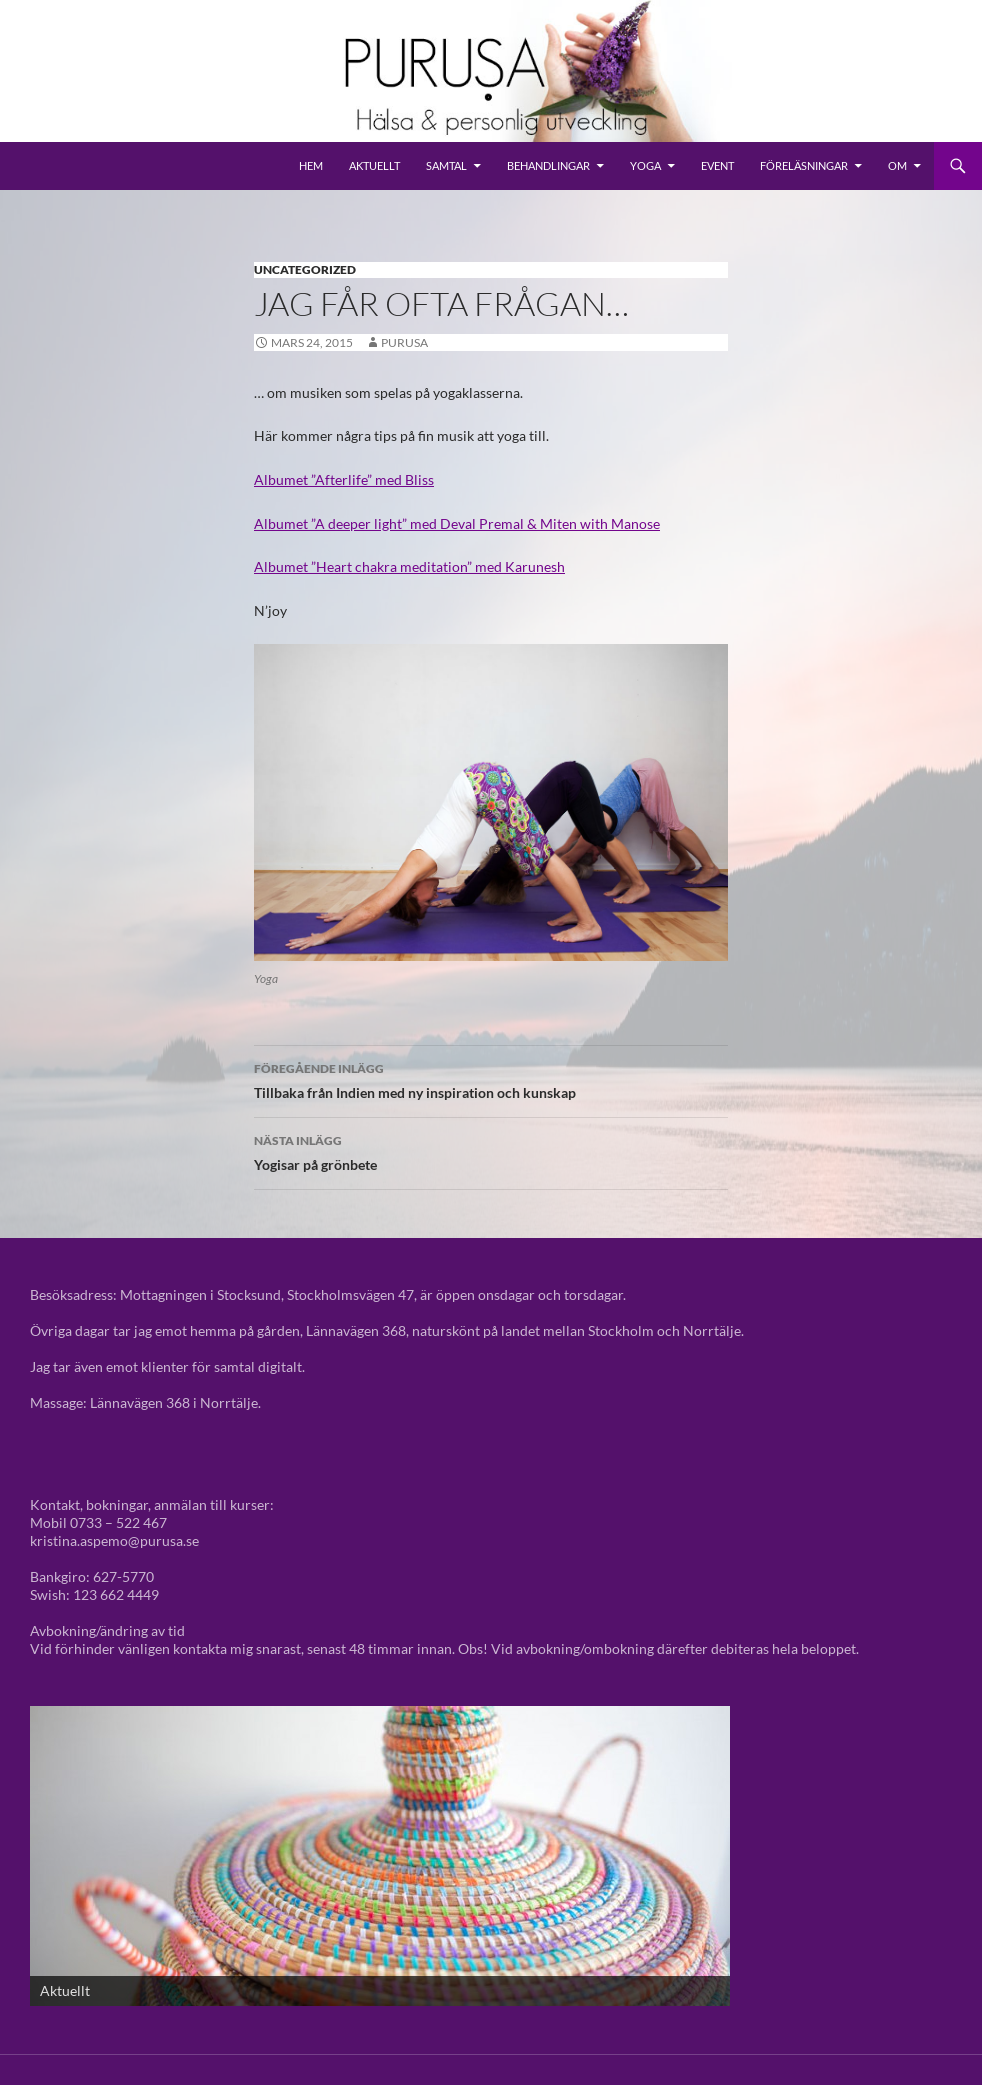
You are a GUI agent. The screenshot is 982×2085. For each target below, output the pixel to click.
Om (897, 165)
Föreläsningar (804, 165)
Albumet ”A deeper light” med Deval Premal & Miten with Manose (457, 523)
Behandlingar (548, 165)
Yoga (645, 165)
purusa (404, 342)
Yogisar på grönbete (491, 1151)
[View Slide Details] (380, 1856)
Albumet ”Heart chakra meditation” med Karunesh (409, 566)
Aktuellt (374, 165)
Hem (311, 165)
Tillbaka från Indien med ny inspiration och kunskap (491, 1079)
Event (717, 165)
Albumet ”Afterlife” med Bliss (344, 479)
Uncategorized (305, 269)
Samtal (446, 165)
